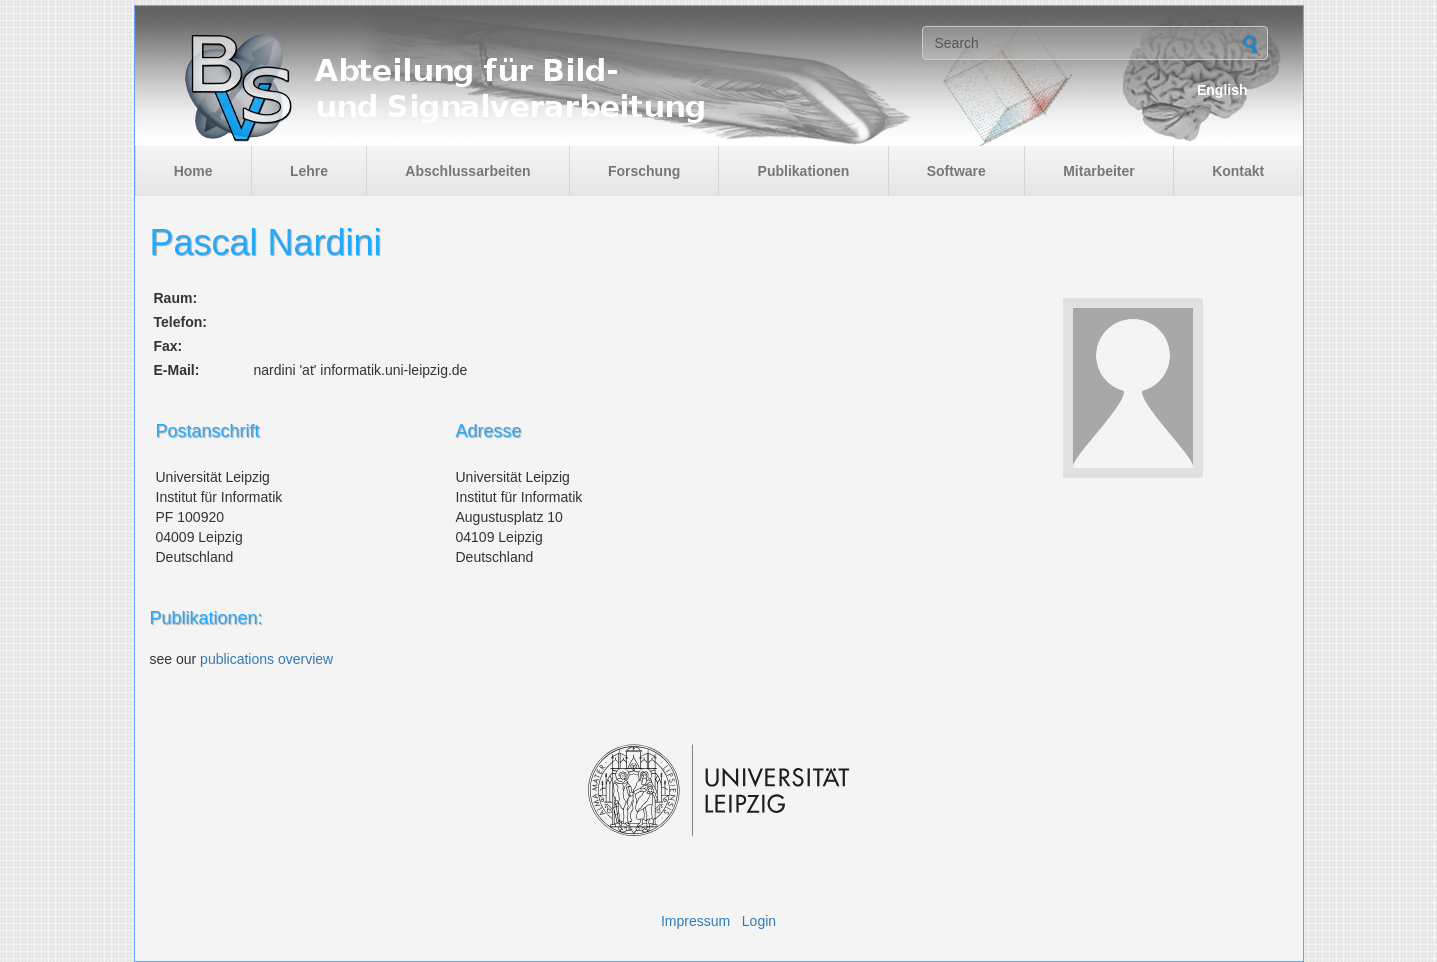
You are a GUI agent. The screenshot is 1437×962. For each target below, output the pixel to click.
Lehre (309, 171)
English (1222, 90)
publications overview (266, 659)
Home (193, 171)
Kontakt (1238, 171)
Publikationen (804, 171)
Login (759, 921)
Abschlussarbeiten (467, 171)
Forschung (644, 171)
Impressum (695, 921)
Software (956, 171)
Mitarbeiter (1099, 171)
